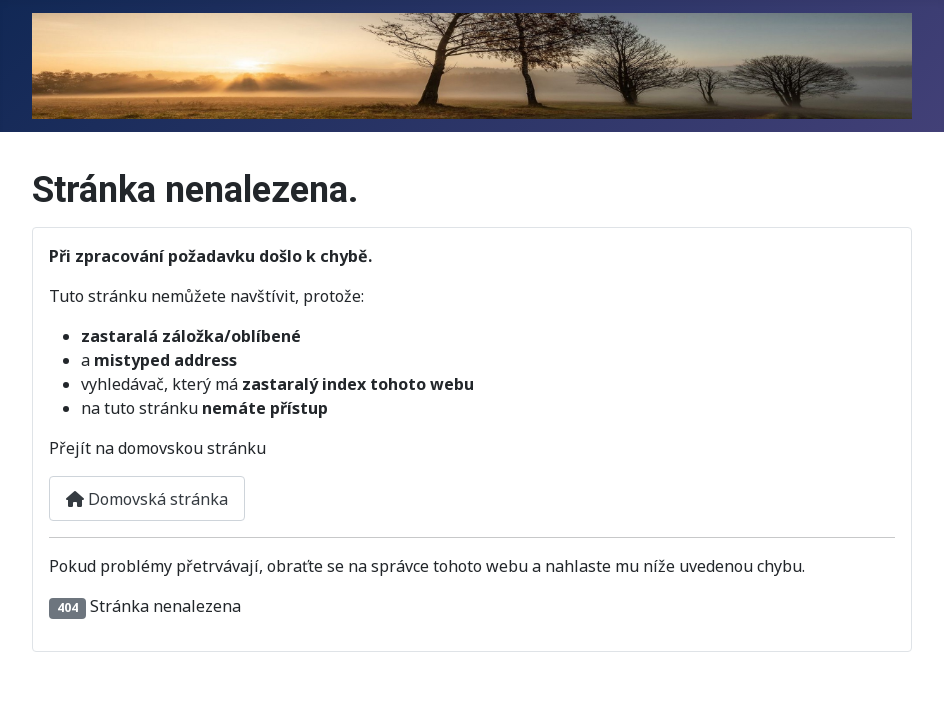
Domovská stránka (147, 499)
